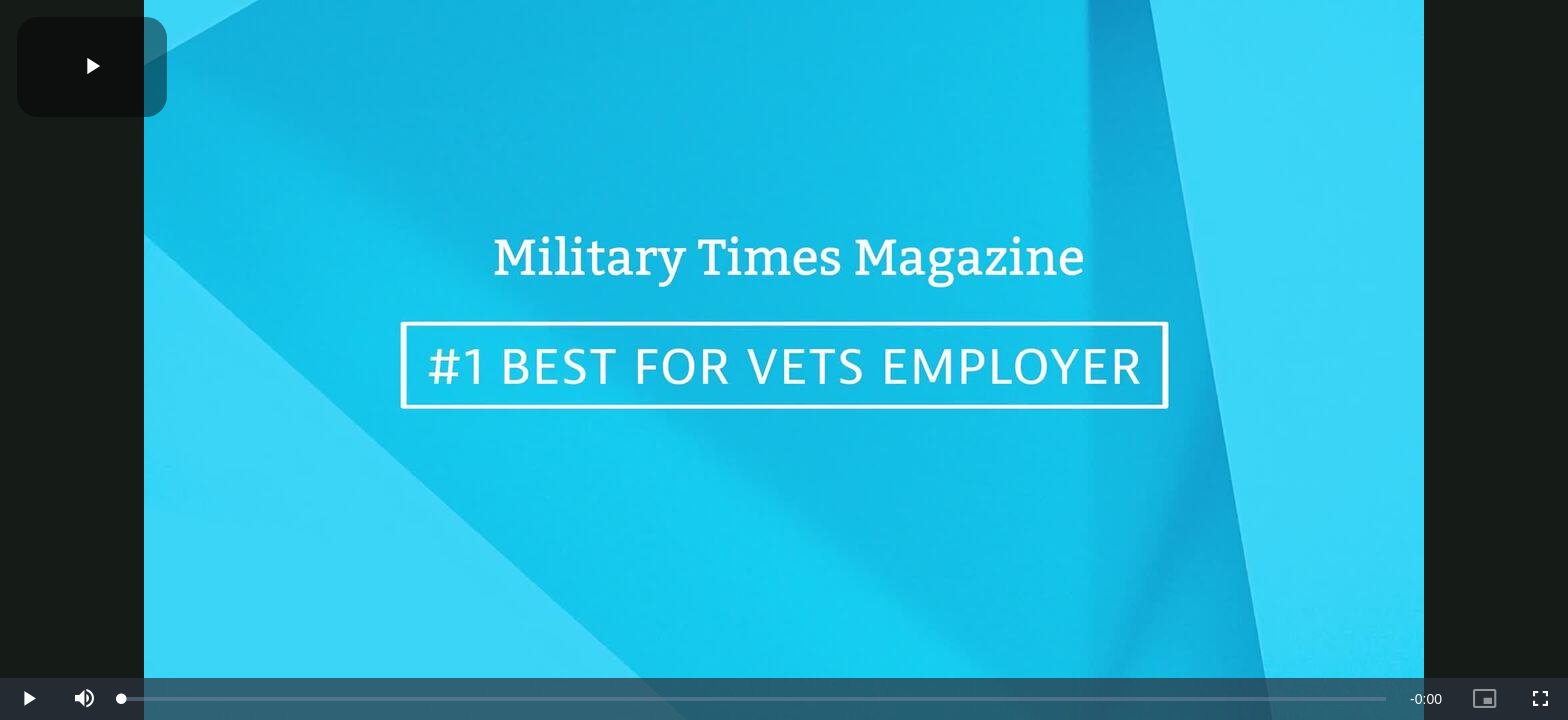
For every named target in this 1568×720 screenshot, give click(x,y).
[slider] (754, 699)
